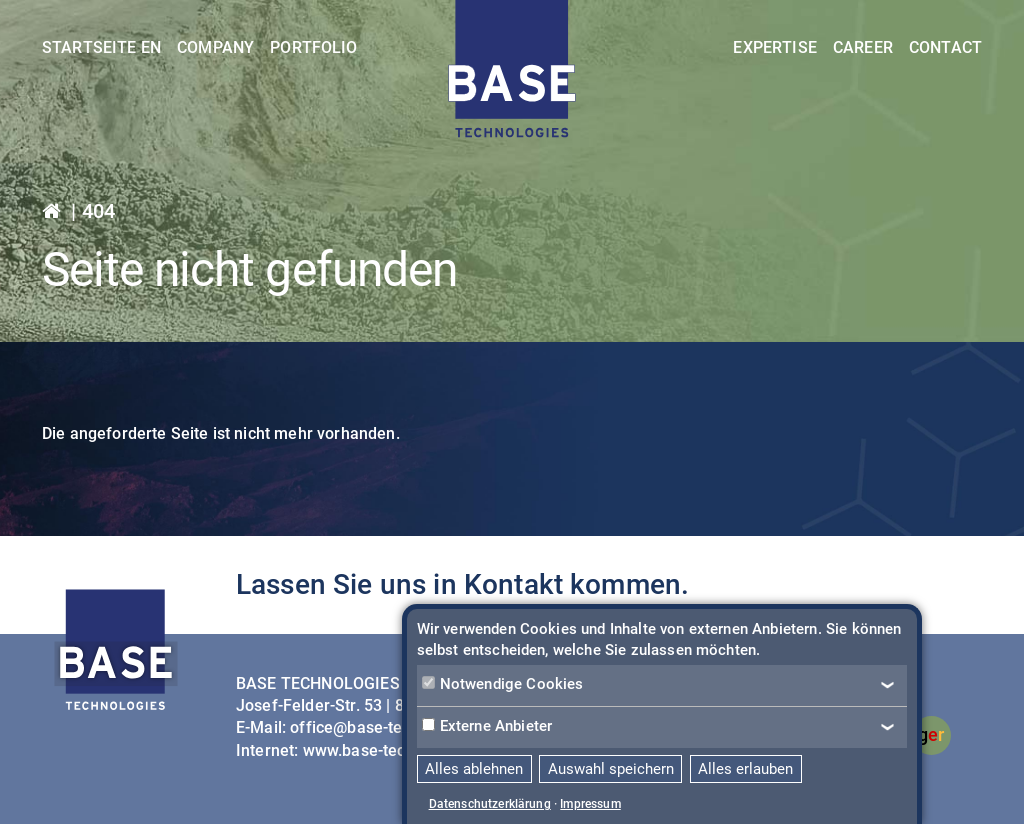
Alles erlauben (745, 769)
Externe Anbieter (487, 726)
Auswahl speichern (611, 769)
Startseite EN (101, 47)
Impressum (590, 804)
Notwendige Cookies (503, 684)
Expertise (774, 47)
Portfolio (313, 47)
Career (863, 47)
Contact (945, 47)
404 (98, 211)
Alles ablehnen (474, 769)
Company (215, 47)
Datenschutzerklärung (490, 804)
